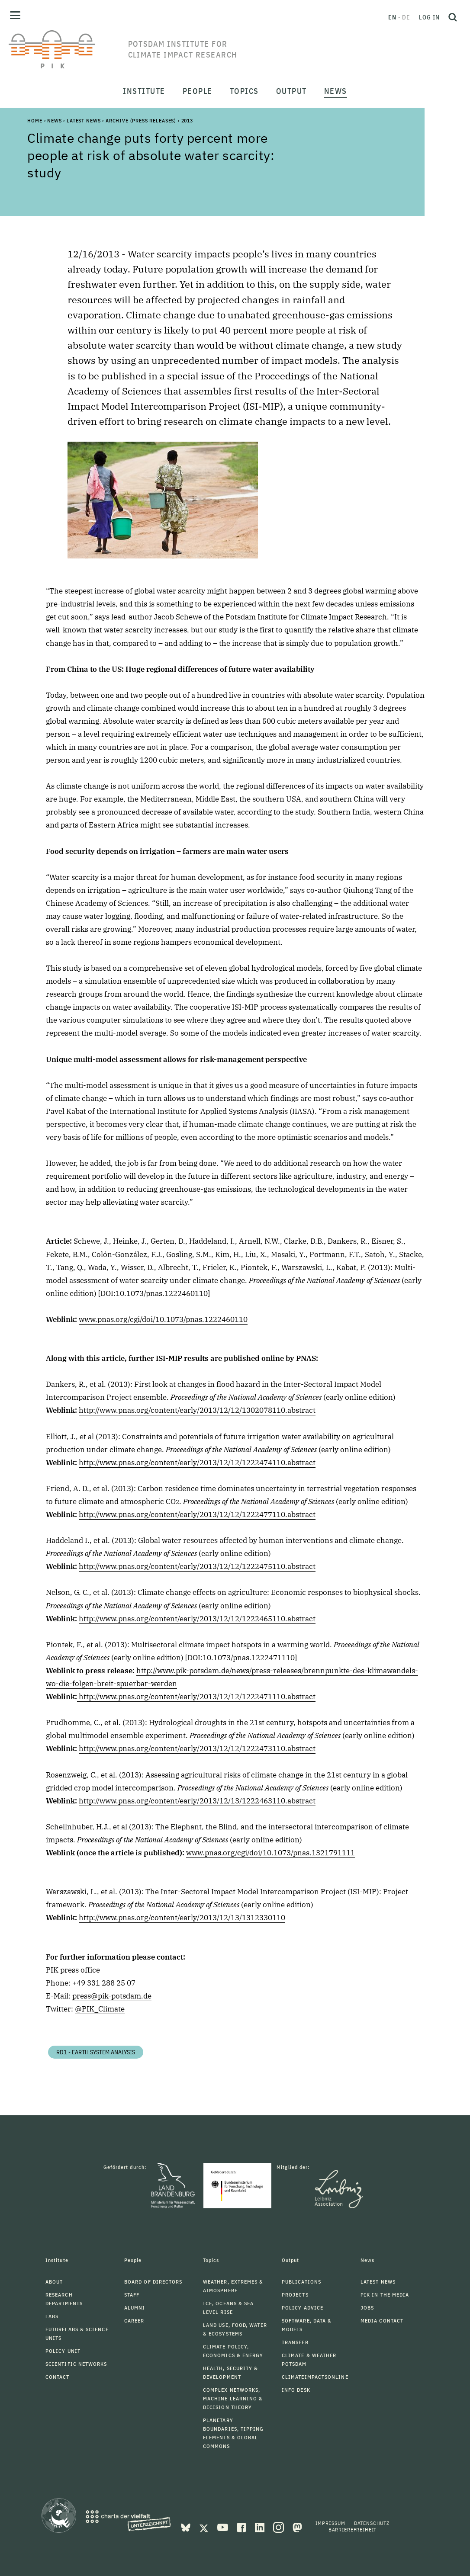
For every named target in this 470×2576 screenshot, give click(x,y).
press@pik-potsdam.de (111, 1996)
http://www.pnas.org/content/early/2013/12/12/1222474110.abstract (197, 1462)
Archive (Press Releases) (141, 120)
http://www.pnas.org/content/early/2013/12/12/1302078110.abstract (197, 1410)
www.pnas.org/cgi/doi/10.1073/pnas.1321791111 (270, 1852)
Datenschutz (372, 2523)
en (392, 17)
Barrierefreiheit (352, 2529)
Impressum (330, 2523)
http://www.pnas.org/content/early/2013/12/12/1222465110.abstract (197, 1618)
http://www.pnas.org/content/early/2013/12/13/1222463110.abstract (197, 1801)
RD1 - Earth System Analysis (95, 2052)
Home (34, 120)
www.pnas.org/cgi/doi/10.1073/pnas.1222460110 (163, 1319)
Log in (429, 17)
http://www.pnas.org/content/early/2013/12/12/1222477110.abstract (197, 1514)
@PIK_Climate (100, 2009)
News (54, 120)
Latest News (83, 120)
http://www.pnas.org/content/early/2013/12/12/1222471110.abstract (196, 1696)
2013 (187, 120)
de (406, 17)
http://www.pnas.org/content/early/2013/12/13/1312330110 (182, 1917)
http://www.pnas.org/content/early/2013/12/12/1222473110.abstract (197, 1748)
